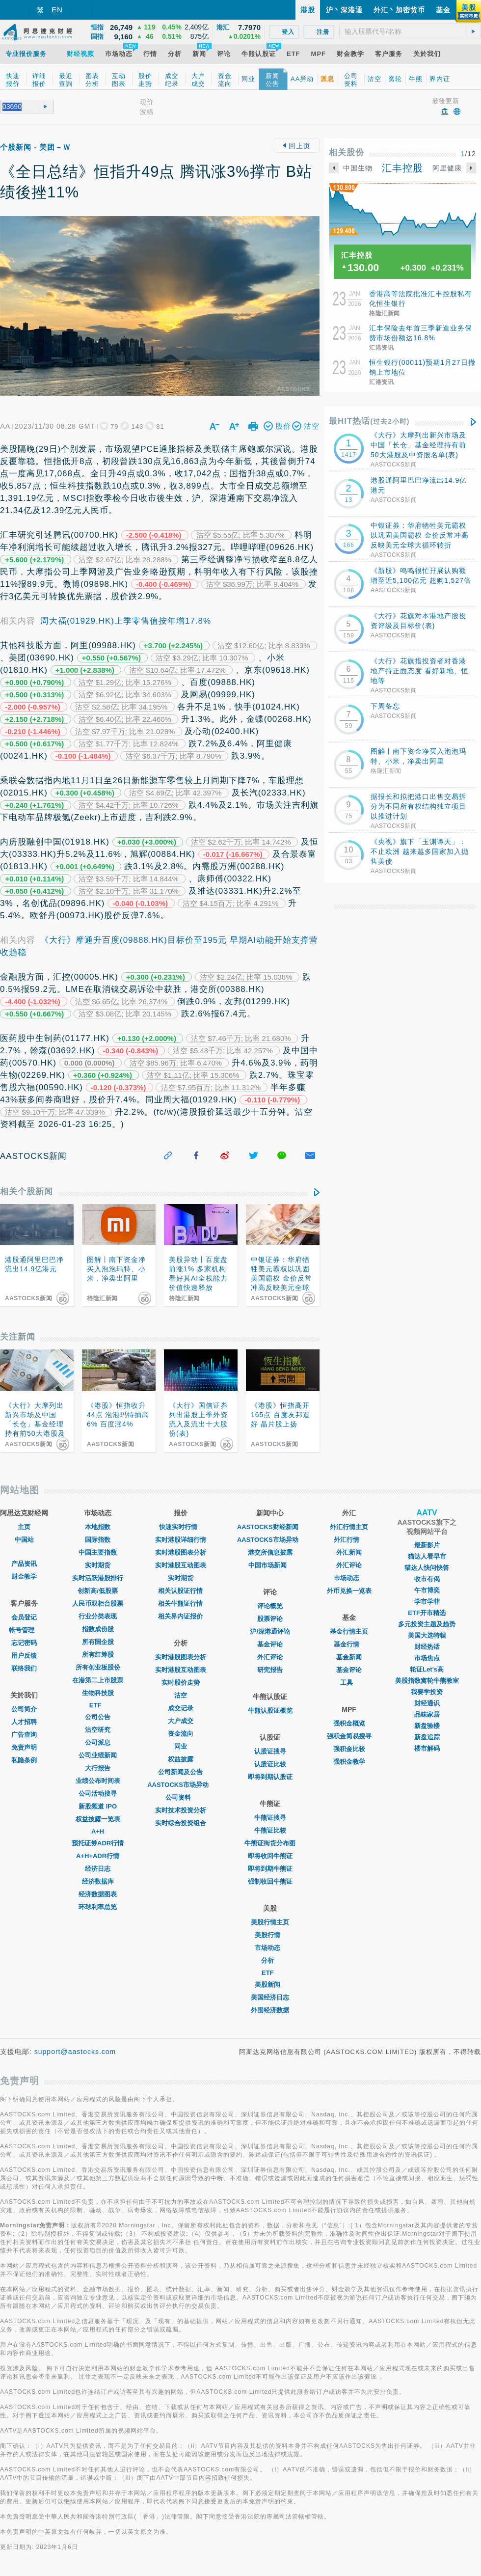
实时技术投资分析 (180, 1810)
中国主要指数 (98, 1552)
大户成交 (180, 1721)
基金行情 (349, 1644)
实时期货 (97, 1565)
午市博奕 (427, 1590)
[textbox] (410, 31)
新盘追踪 (427, 1737)
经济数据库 (98, 1881)
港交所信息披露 (270, 1552)
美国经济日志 (270, 1997)
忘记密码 (24, 1642)
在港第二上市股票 (97, 1680)
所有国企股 (98, 1641)
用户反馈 (24, 1655)
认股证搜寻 (270, 1751)
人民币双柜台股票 (97, 1603)
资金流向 (180, 1733)
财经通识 (427, 1703)
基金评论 (270, 1644)
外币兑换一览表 (349, 1590)
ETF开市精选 (427, 1613)
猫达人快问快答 (426, 1567)
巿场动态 (349, 1578)
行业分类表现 (98, 1616)
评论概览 (270, 1606)
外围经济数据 (270, 2010)
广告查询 (24, 1734)
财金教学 (24, 1576)
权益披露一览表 (98, 1819)
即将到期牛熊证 (270, 1868)
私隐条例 (24, 1760)
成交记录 (180, 1708)
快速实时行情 (180, 1527)
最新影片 (427, 1545)
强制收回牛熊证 (270, 1881)
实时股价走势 (180, 1682)
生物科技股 (98, 1693)
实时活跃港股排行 (97, 1578)
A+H (97, 1831)
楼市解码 (427, 1748)
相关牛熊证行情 (180, 1603)
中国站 (24, 1539)
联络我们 (24, 1668)
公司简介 (24, 1709)
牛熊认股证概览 (270, 1710)
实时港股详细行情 (180, 1539)
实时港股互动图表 (180, 1565)
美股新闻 (270, 1984)
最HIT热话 (369, 421)
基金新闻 (349, 1657)
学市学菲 (427, 1601)
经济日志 (97, 1868)
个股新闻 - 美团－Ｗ (35, 147)
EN (57, 9)
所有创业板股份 (98, 1667)
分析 (270, 1960)
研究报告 (270, 1669)
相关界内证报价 (180, 1616)
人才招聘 (24, 1722)
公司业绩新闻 (98, 1755)
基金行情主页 (349, 1631)
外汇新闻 (349, 1552)
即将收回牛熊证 (270, 1856)
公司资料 (180, 1797)
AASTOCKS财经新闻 (270, 1527)
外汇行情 (349, 1539)
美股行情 (270, 1935)
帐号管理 (24, 1630)
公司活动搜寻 (98, 1793)
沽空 (180, 1695)
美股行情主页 (270, 1922)
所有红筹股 (98, 1654)
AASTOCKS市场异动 (180, 1784)
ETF (98, 1705)
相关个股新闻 (26, 1191)
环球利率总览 (98, 1907)
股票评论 (270, 1618)
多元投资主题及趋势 (426, 1624)
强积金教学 (349, 1761)
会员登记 (24, 1617)
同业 (180, 1746)
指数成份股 (98, 1629)
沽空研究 (97, 1729)
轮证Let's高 (427, 1669)
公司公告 (97, 1717)
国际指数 (97, 1539)
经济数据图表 (98, 1894)
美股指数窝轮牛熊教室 (427, 1680)
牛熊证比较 (270, 1830)
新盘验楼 (427, 1725)
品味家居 (427, 1714)
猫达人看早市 (427, 1556)
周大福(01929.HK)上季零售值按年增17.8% (125, 621)
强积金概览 (349, 1723)
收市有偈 (427, 1579)
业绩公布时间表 (98, 1780)
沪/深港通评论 (270, 1631)
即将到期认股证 (270, 1777)
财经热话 (427, 1646)
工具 (349, 1682)
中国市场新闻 (270, 1565)
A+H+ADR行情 (97, 1856)
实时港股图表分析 (180, 1552)
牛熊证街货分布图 (269, 1843)
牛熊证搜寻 (270, 1817)
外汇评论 (270, 1657)
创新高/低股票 (98, 1590)
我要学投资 (427, 1692)
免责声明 (24, 1747)
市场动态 (270, 1947)
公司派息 (97, 1742)
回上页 (297, 146)
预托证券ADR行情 (98, 1843)
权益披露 (180, 1759)
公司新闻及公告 (180, 1772)
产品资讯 (24, 1563)
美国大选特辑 (427, 1635)
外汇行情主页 (349, 1527)
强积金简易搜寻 (349, 1736)
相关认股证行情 (180, 1590)
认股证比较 (270, 1764)
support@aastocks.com (75, 2051)
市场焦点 (427, 1658)
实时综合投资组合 (180, 1823)
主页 (24, 1527)
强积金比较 (349, 1749)
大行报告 (97, 1768)
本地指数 (97, 1527)
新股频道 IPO (98, 1806)
